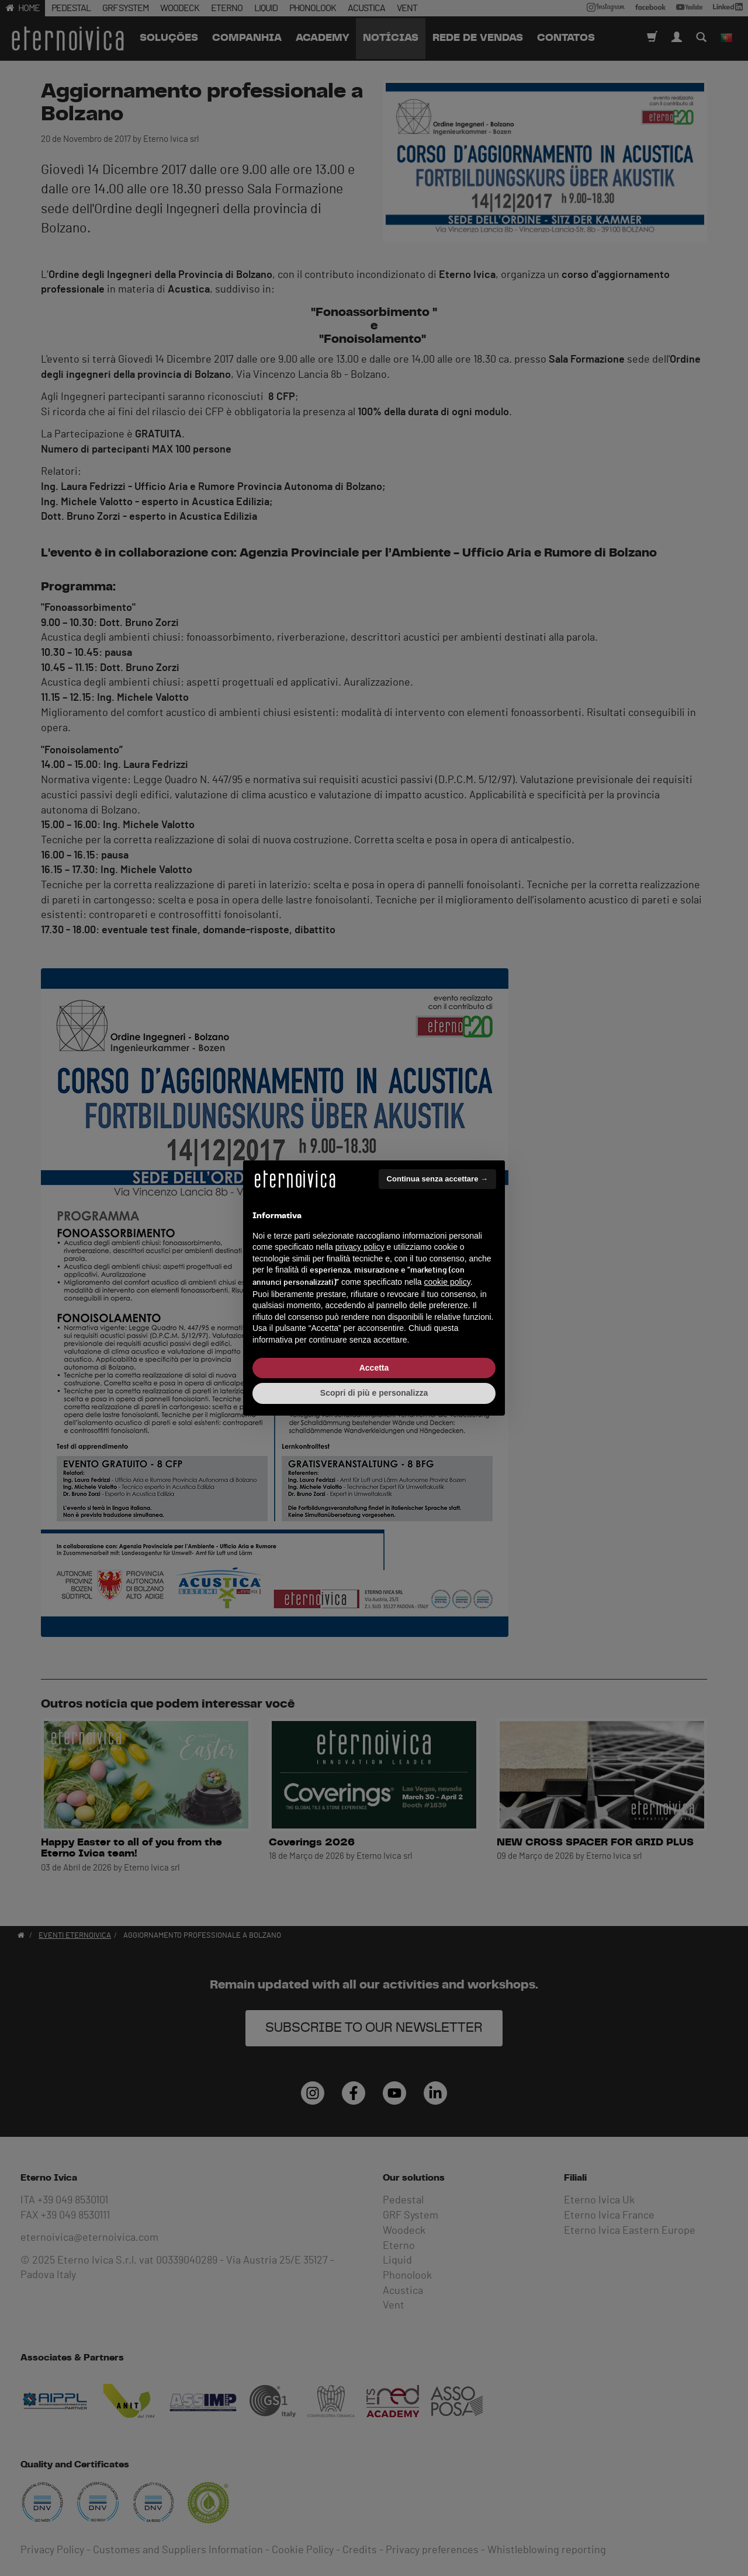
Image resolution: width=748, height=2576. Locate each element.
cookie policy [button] (447, 1282)
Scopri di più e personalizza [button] (374, 1392)
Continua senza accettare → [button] (437, 1178)
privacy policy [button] (360, 1247)
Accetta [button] (374, 1367)
